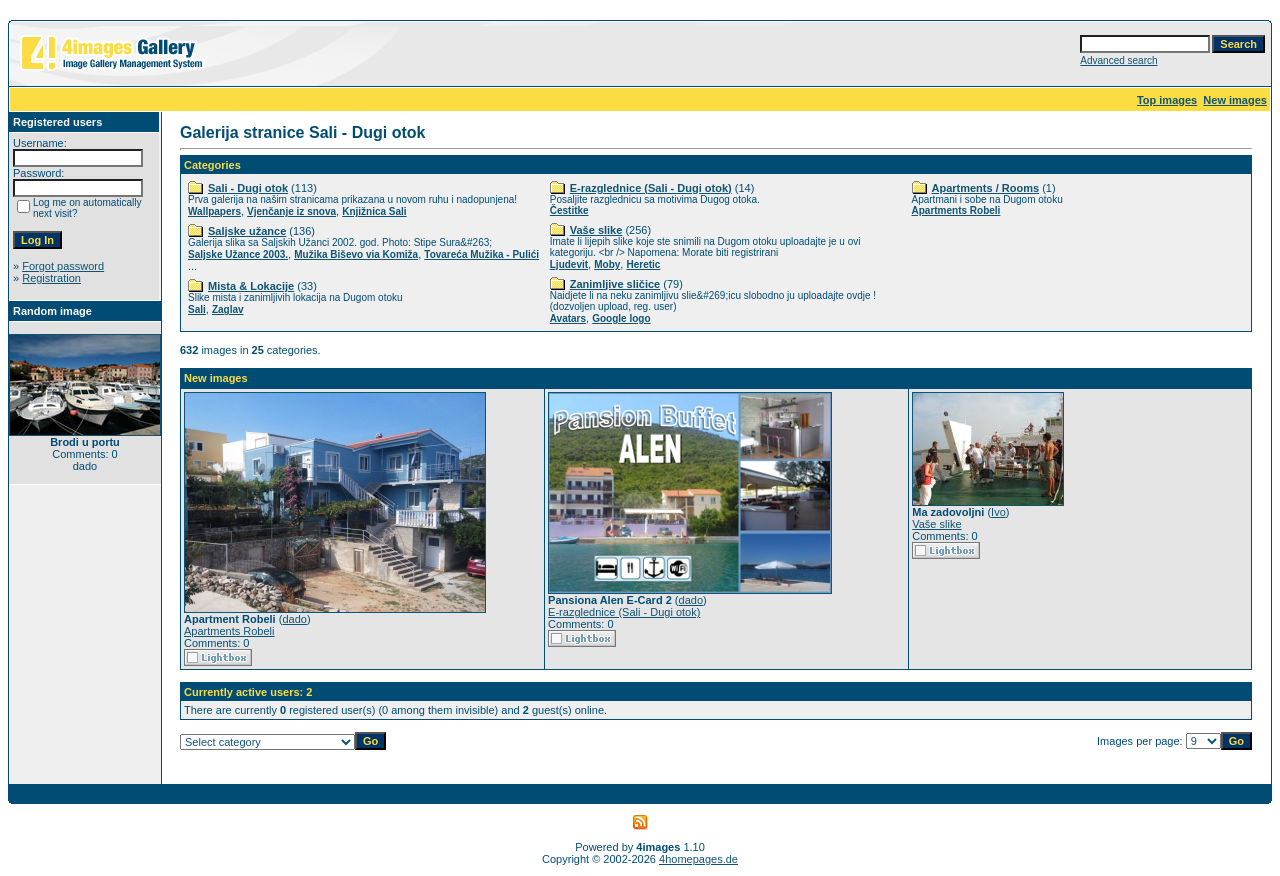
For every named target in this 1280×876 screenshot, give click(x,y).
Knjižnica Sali (374, 211)
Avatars (568, 318)
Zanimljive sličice (615, 284)
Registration (51, 278)
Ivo (998, 512)
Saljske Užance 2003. (238, 254)
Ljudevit (569, 264)
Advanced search (1118, 60)
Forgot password (63, 266)
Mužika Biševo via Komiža (356, 254)
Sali (197, 309)
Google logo (621, 318)
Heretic (643, 264)
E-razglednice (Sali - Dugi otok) (651, 188)
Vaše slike (596, 230)
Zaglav (228, 309)
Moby (607, 264)
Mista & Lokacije (251, 286)
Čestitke (569, 210)
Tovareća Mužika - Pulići (481, 254)
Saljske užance (247, 231)
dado (294, 619)
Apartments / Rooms (986, 188)
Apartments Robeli (956, 210)
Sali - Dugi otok (248, 188)
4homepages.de (698, 859)
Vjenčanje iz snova (291, 211)
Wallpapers (214, 211)
